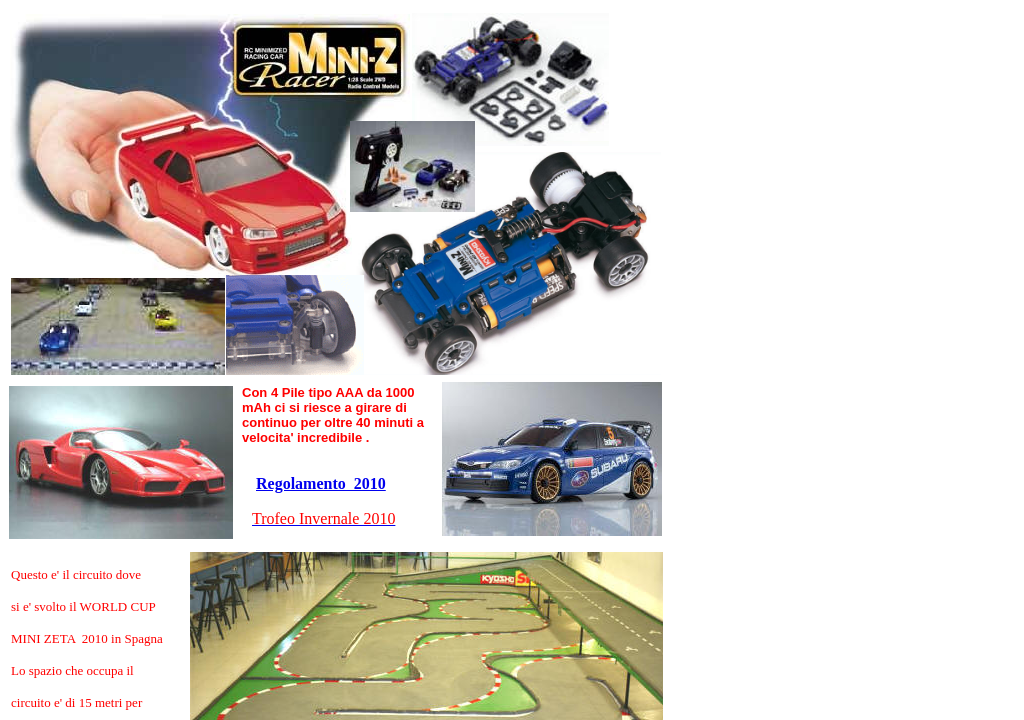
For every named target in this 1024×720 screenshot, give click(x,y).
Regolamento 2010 (321, 483)
